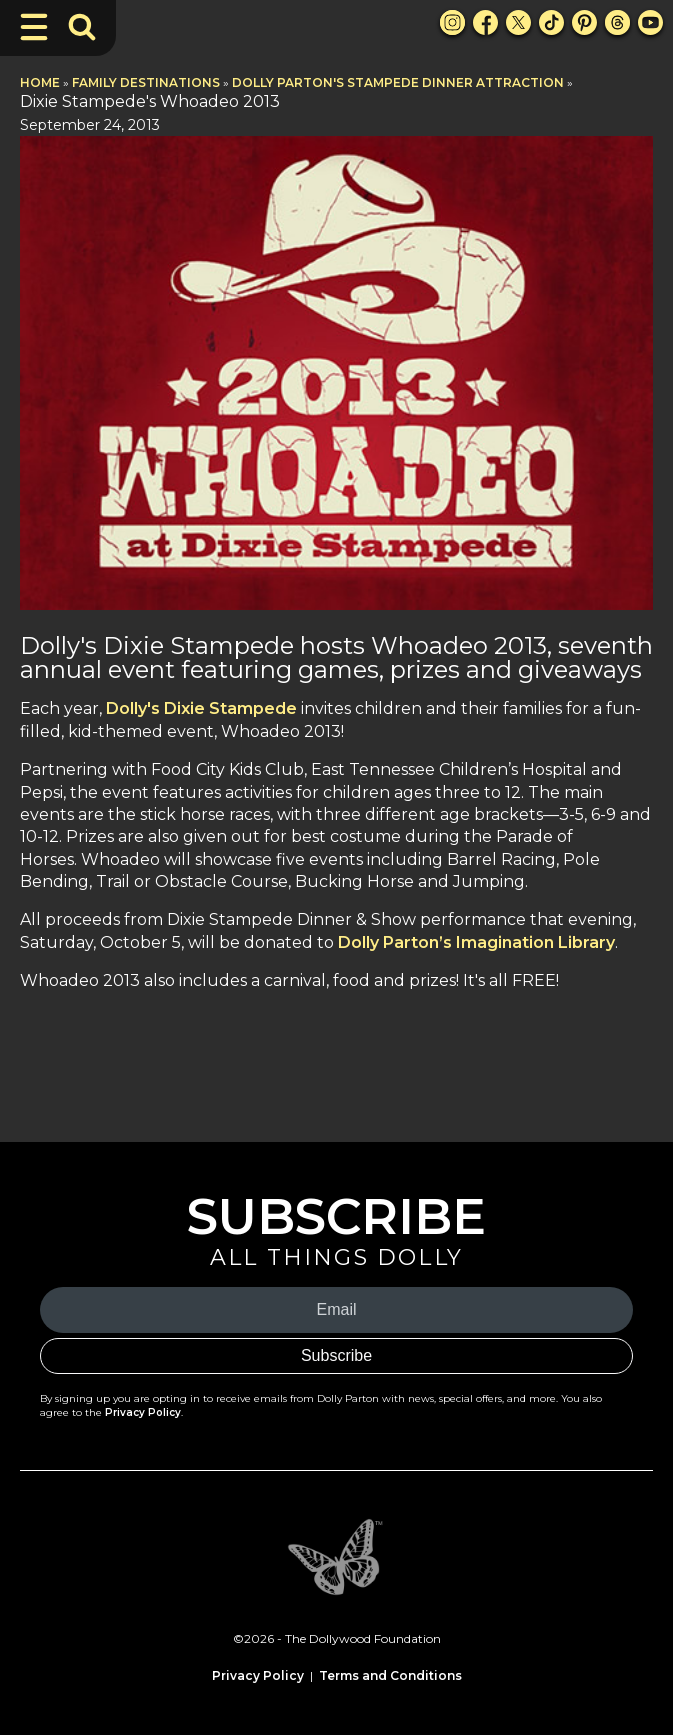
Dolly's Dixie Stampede (201, 708)
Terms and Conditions (390, 1675)
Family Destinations (146, 82)
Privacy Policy (143, 1412)
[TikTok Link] (551, 22)
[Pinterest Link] (584, 22)
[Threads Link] (617, 22)
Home (40, 82)
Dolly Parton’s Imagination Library (476, 942)
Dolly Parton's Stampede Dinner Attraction (398, 82)
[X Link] (518, 22)
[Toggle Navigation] (34, 27)
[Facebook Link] (485, 22)
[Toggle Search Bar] (82, 27)
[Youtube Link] (650, 22)
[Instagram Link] (452, 22)
